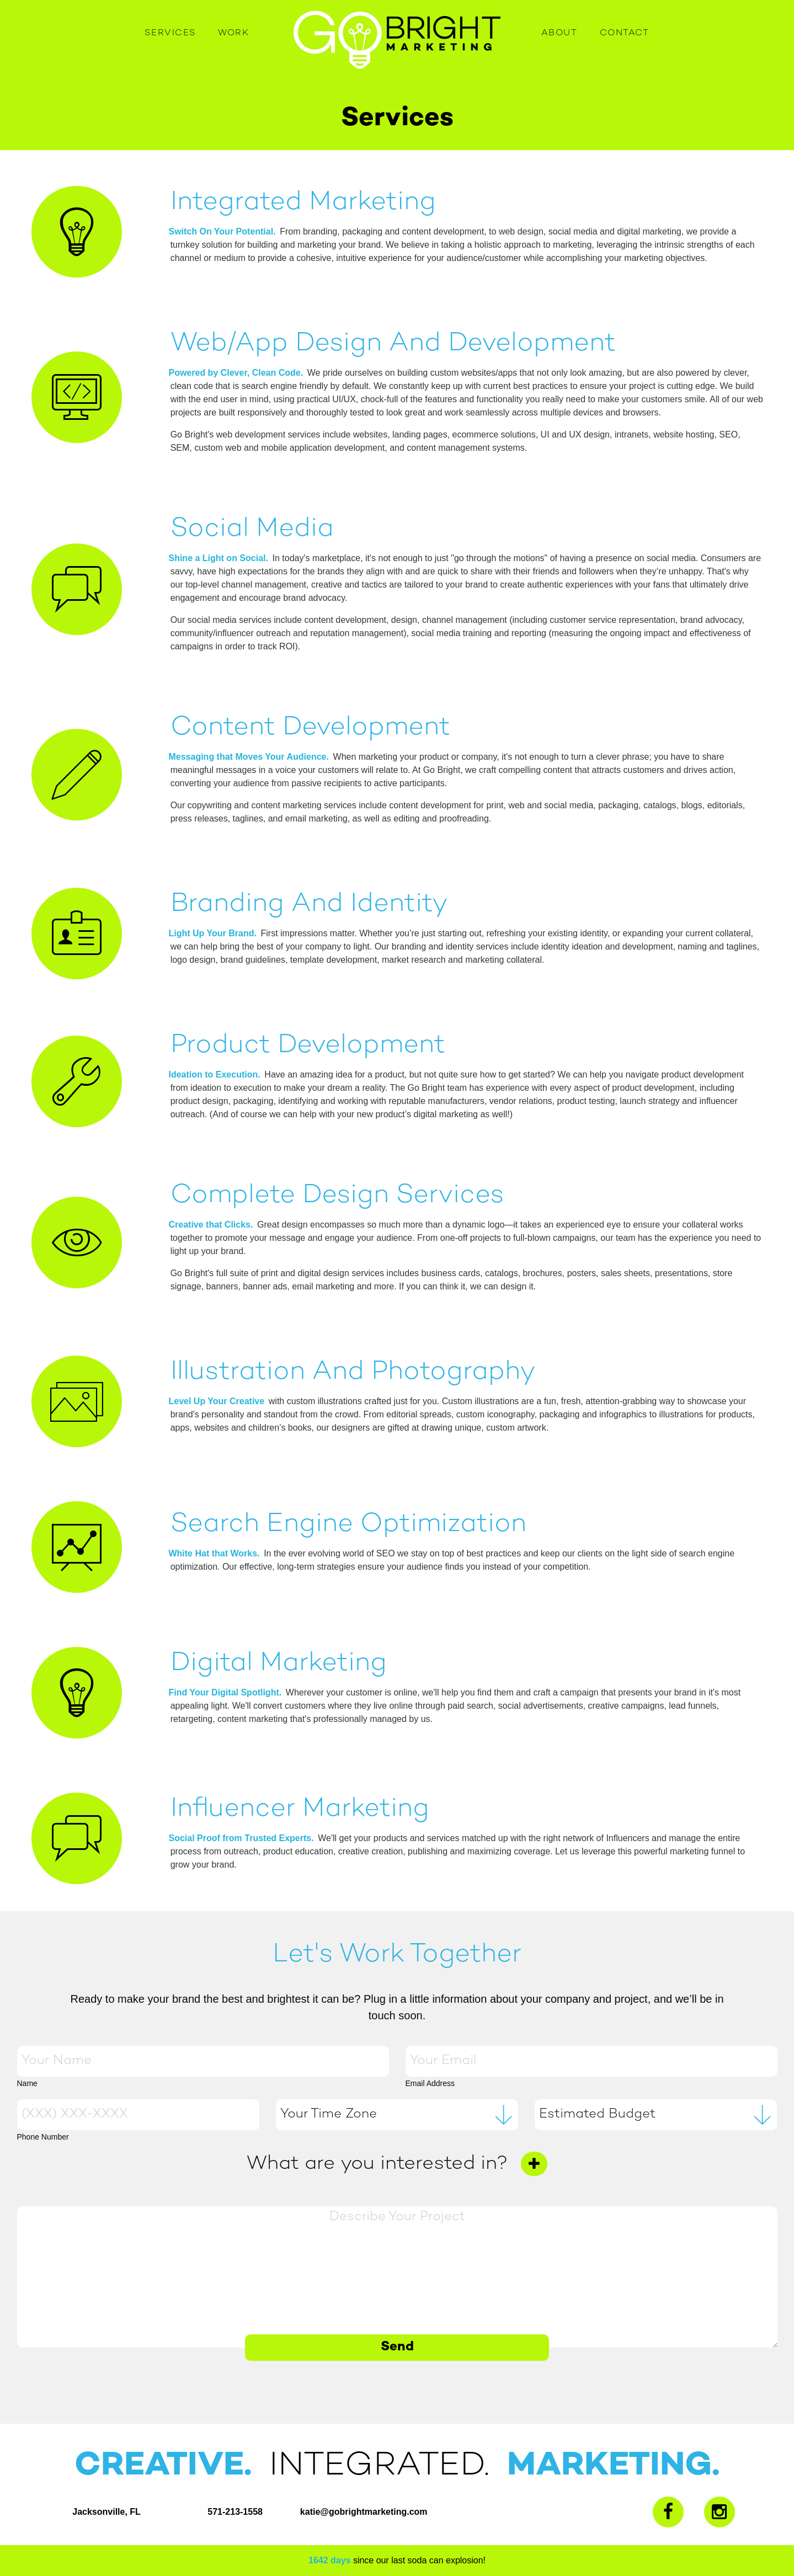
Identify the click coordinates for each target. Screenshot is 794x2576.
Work (233, 33)
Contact (624, 33)
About (559, 33)
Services (170, 33)
